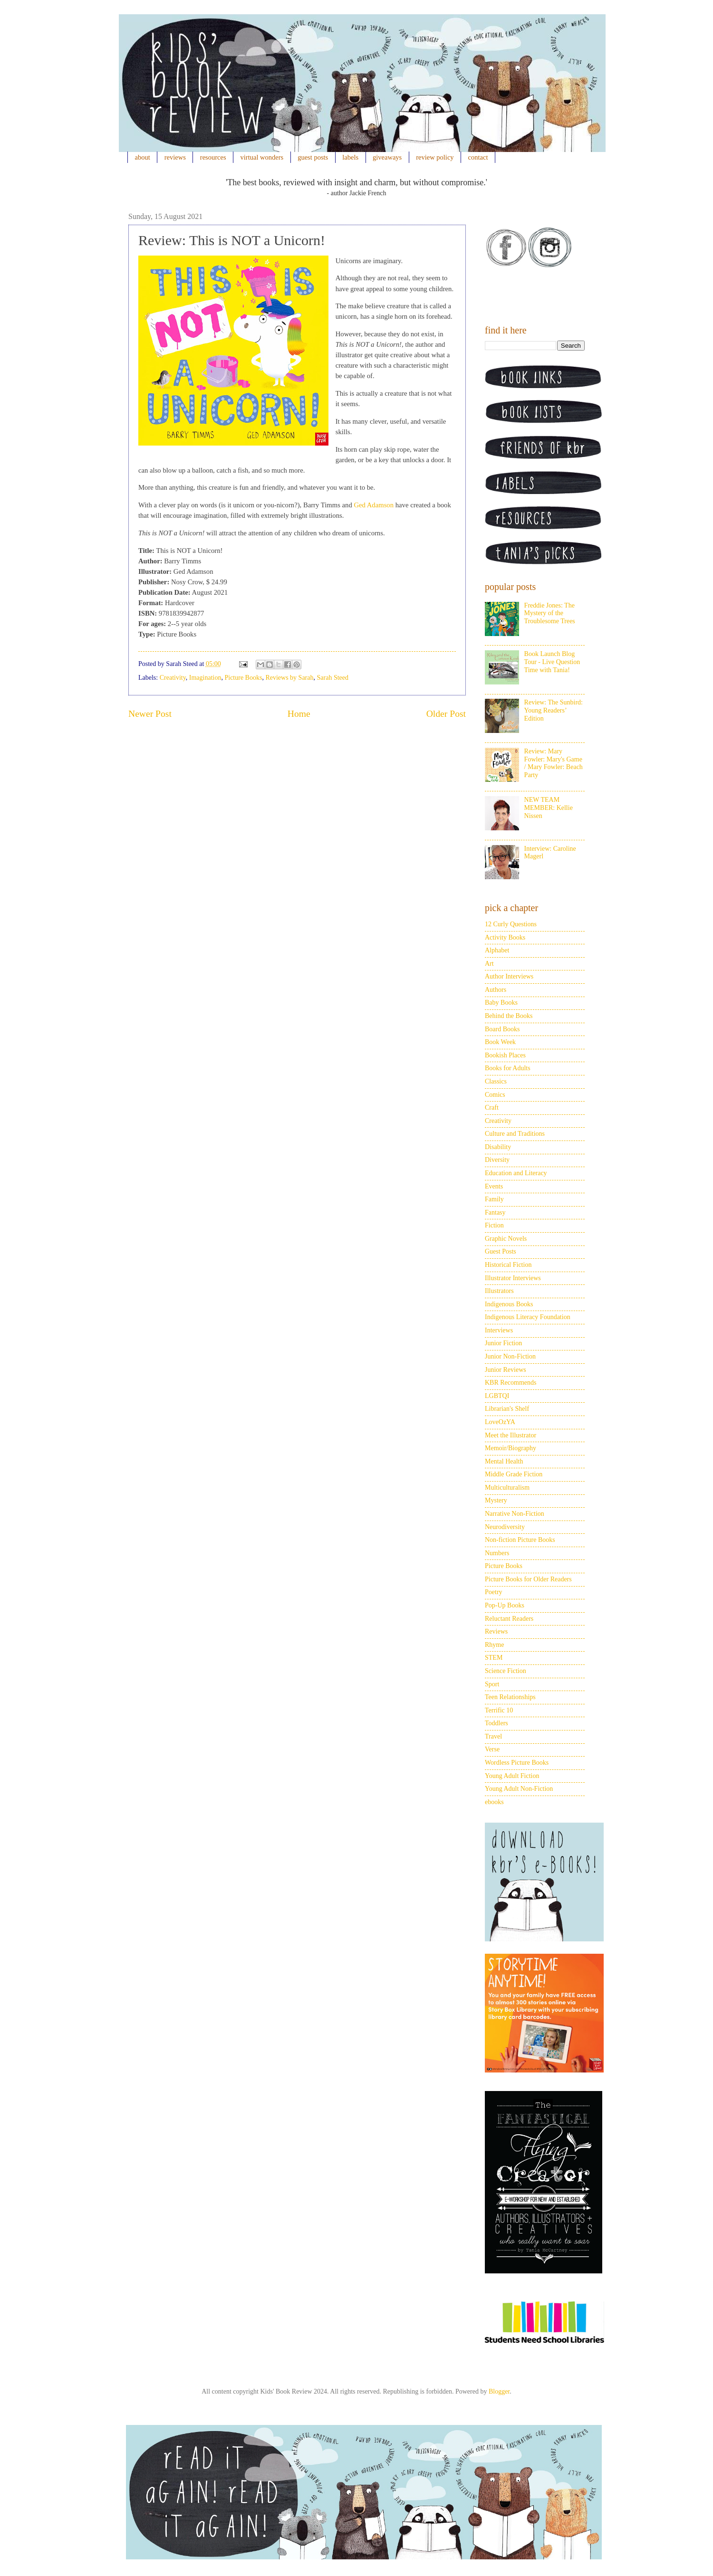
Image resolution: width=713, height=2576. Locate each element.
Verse (492, 1749)
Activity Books (505, 937)
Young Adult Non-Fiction (519, 1788)
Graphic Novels (506, 1238)
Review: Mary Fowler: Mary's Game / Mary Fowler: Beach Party (553, 763)
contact (478, 157)
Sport (492, 1684)
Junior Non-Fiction (510, 1356)
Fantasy (495, 1212)
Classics (496, 1081)
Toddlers (496, 1723)
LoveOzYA (500, 1422)
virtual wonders (262, 157)
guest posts (313, 157)
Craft (492, 1107)
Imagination (205, 677)
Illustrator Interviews (513, 1278)
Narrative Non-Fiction (514, 1513)
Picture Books (243, 677)
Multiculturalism (507, 1487)
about (142, 157)
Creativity (173, 677)
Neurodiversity (505, 1526)
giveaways (387, 157)
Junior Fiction (503, 1343)
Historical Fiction (508, 1264)
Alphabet (497, 950)
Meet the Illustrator (510, 1435)
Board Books (502, 1029)
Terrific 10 (499, 1710)
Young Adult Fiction (512, 1775)
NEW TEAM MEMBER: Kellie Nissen (548, 807)
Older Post (446, 714)
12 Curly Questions (511, 924)
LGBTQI (497, 1395)
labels (350, 157)
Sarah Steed (332, 677)
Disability (498, 1146)
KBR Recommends (511, 1382)
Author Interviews (509, 976)
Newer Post (150, 714)
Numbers (497, 1553)
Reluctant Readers (509, 1618)
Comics (495, 1094)
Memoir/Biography (510, 1448)
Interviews (499, 1330)
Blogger (499, 2391)
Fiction (494, 1225)
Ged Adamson (374, 505)
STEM (493, 1657)
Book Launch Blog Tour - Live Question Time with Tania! (552, 662)
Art (489, 963)
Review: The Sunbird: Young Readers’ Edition (553, 710)
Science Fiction (505, 1670)
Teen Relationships (510, 1697)
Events (494, 1186)
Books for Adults (507, 1068)
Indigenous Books (509, 1304)
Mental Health (504, 1461)
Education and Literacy (516, 1173)
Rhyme (494, 1644)
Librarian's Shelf (507, 1408)
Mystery (496, 1500)
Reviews (496, 1631)
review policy (434, 157)
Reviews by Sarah (289, 677)
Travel (493, 1736)
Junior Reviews (505, 1369)
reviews (175, 157)
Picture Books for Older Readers (528, 1579)
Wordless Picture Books (517, 1762)
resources (213, 157)
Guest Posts (500, 1251)
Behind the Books (508, 1015)
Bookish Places (505, 1055)
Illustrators (499, 1290)
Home (299, 714)
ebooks (494, 1802)
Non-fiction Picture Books (520, 1539)
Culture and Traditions (515, 1133)
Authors (495, 989)
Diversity (497, 1159)
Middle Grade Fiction (513, 1474)
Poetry (493, 1592)
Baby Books (501, 1002)
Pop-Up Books (504, 1605)
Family (494, 1199)
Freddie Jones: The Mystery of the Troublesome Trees (549, 613)
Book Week (500, 1042)
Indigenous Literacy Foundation (527, 1317)
